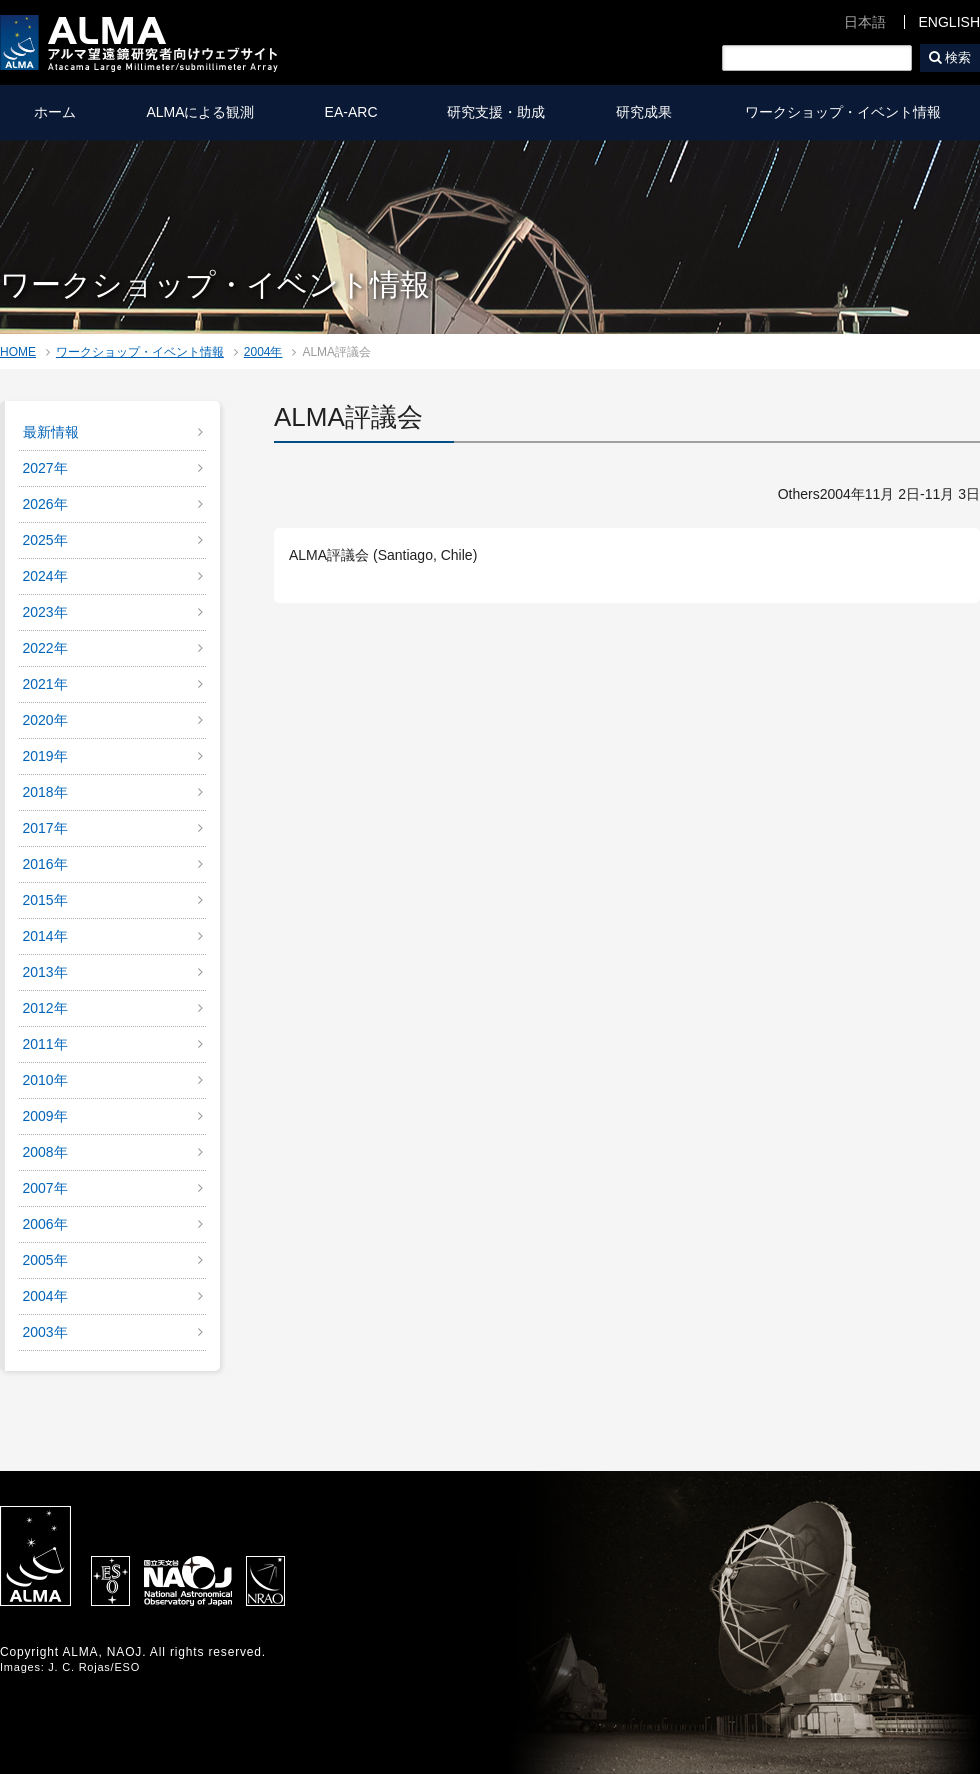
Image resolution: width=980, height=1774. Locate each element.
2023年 (45, 612)
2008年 (45, 1152)
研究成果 (644, 112)
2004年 (263, 352)
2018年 (45, 792)
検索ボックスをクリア (898, 58)
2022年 (45, 648)
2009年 (45, 1116)
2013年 (45, 972)
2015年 (45, 900)
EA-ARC (351, 112)
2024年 (45, 576)
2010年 (45, 1080)
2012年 (45, 1008)
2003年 (45, 1332)
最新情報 (51, 432)
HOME (18, 352)
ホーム (55, 112)
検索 (958, 57)
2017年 (45, 828)
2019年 (45, 756)
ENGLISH (949, 22)
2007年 (45, 1188)
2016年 (45, 864)
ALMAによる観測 (200, 112)
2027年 (45, 468)
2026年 (45, 504)
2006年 (45, 1224)
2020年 (45, 720)
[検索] (817, 58)
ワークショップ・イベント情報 (843, 112)
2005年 (45, 1260)
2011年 (45, 1044)
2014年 (45, 936)
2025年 (45, 540)
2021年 (45, 684)
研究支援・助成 (496, 112)
